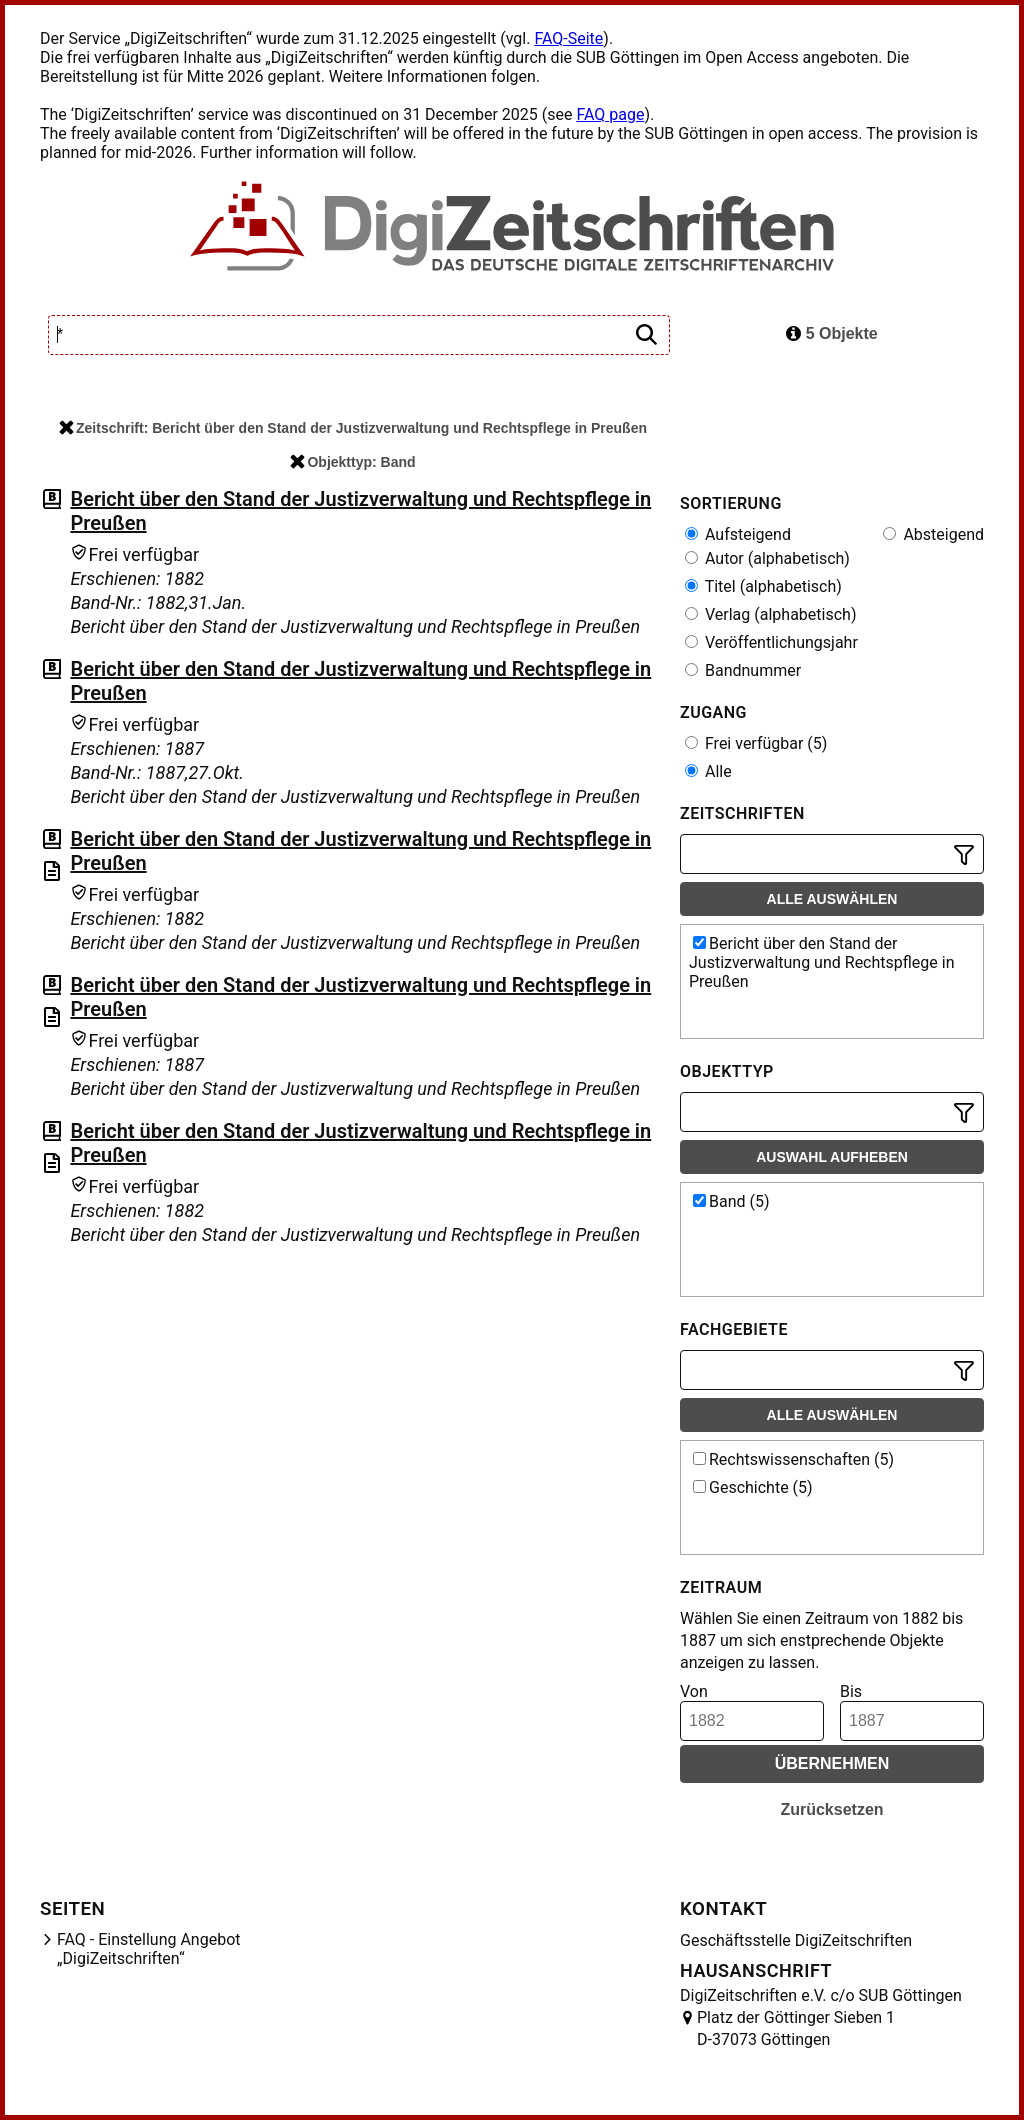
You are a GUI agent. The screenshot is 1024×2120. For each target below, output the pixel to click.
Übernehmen (832, 1763)
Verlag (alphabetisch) (770, 614)
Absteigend (933, 534)
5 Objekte (831, 333)
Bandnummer (743, 670)
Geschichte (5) (753, 1487)
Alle (708, 771)
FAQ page (610, 114)
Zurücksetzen (831, 1809)
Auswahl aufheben (832, 1157)
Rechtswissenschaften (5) (793, 1459)
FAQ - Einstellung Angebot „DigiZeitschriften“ (149, 1949)
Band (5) (731, 1201)
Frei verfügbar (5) (756, 743)
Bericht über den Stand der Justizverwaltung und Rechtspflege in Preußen (822, 962)
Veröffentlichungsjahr (771, 642)
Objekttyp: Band (352, 462)
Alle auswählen (832, 899)
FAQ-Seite (568, 38)
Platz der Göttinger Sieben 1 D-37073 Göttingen (796, 2028)
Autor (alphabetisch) (767, 558)
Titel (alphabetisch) (763, 586)
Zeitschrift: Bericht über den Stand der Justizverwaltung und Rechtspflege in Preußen (353, 428)
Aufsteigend (738, 534)
